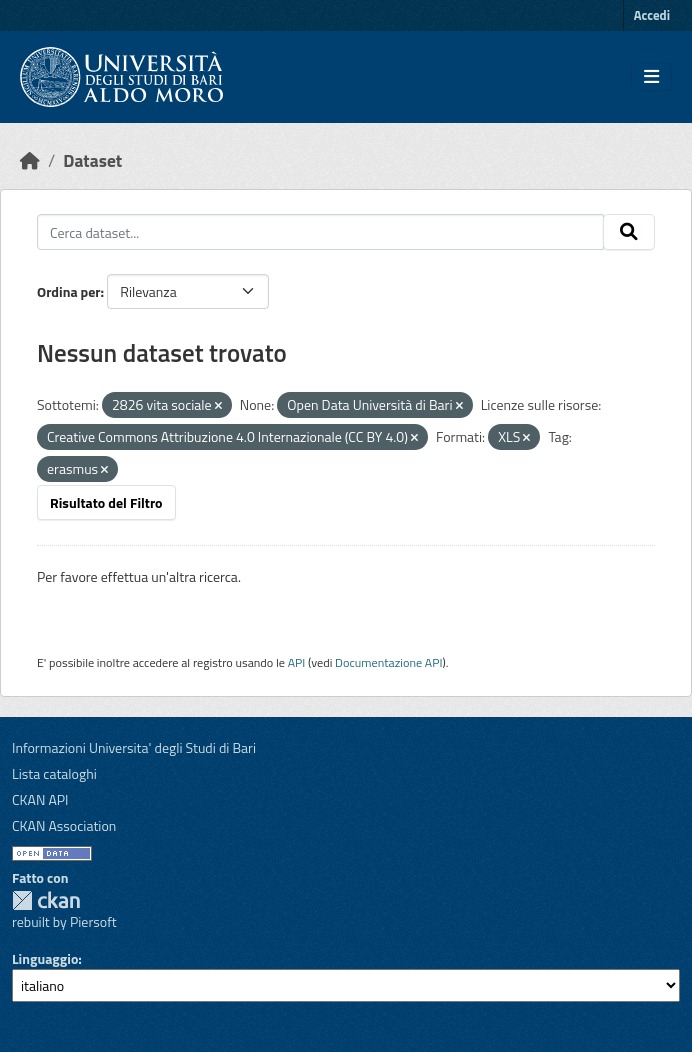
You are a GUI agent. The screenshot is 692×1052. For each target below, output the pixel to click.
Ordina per (69, 291)
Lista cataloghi (54, 773)
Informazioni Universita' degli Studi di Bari (134, 747)
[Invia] (629, 232)
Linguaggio (45, 958)
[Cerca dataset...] (320, 232)
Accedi (652, 15)
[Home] (30, 160)
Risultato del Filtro (106, 502)
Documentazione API (388, 662)
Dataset (92, 160)
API (297, 662)
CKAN (46, 900)
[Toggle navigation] (651, 77)
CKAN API (40, 799)
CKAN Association (64, 825)
